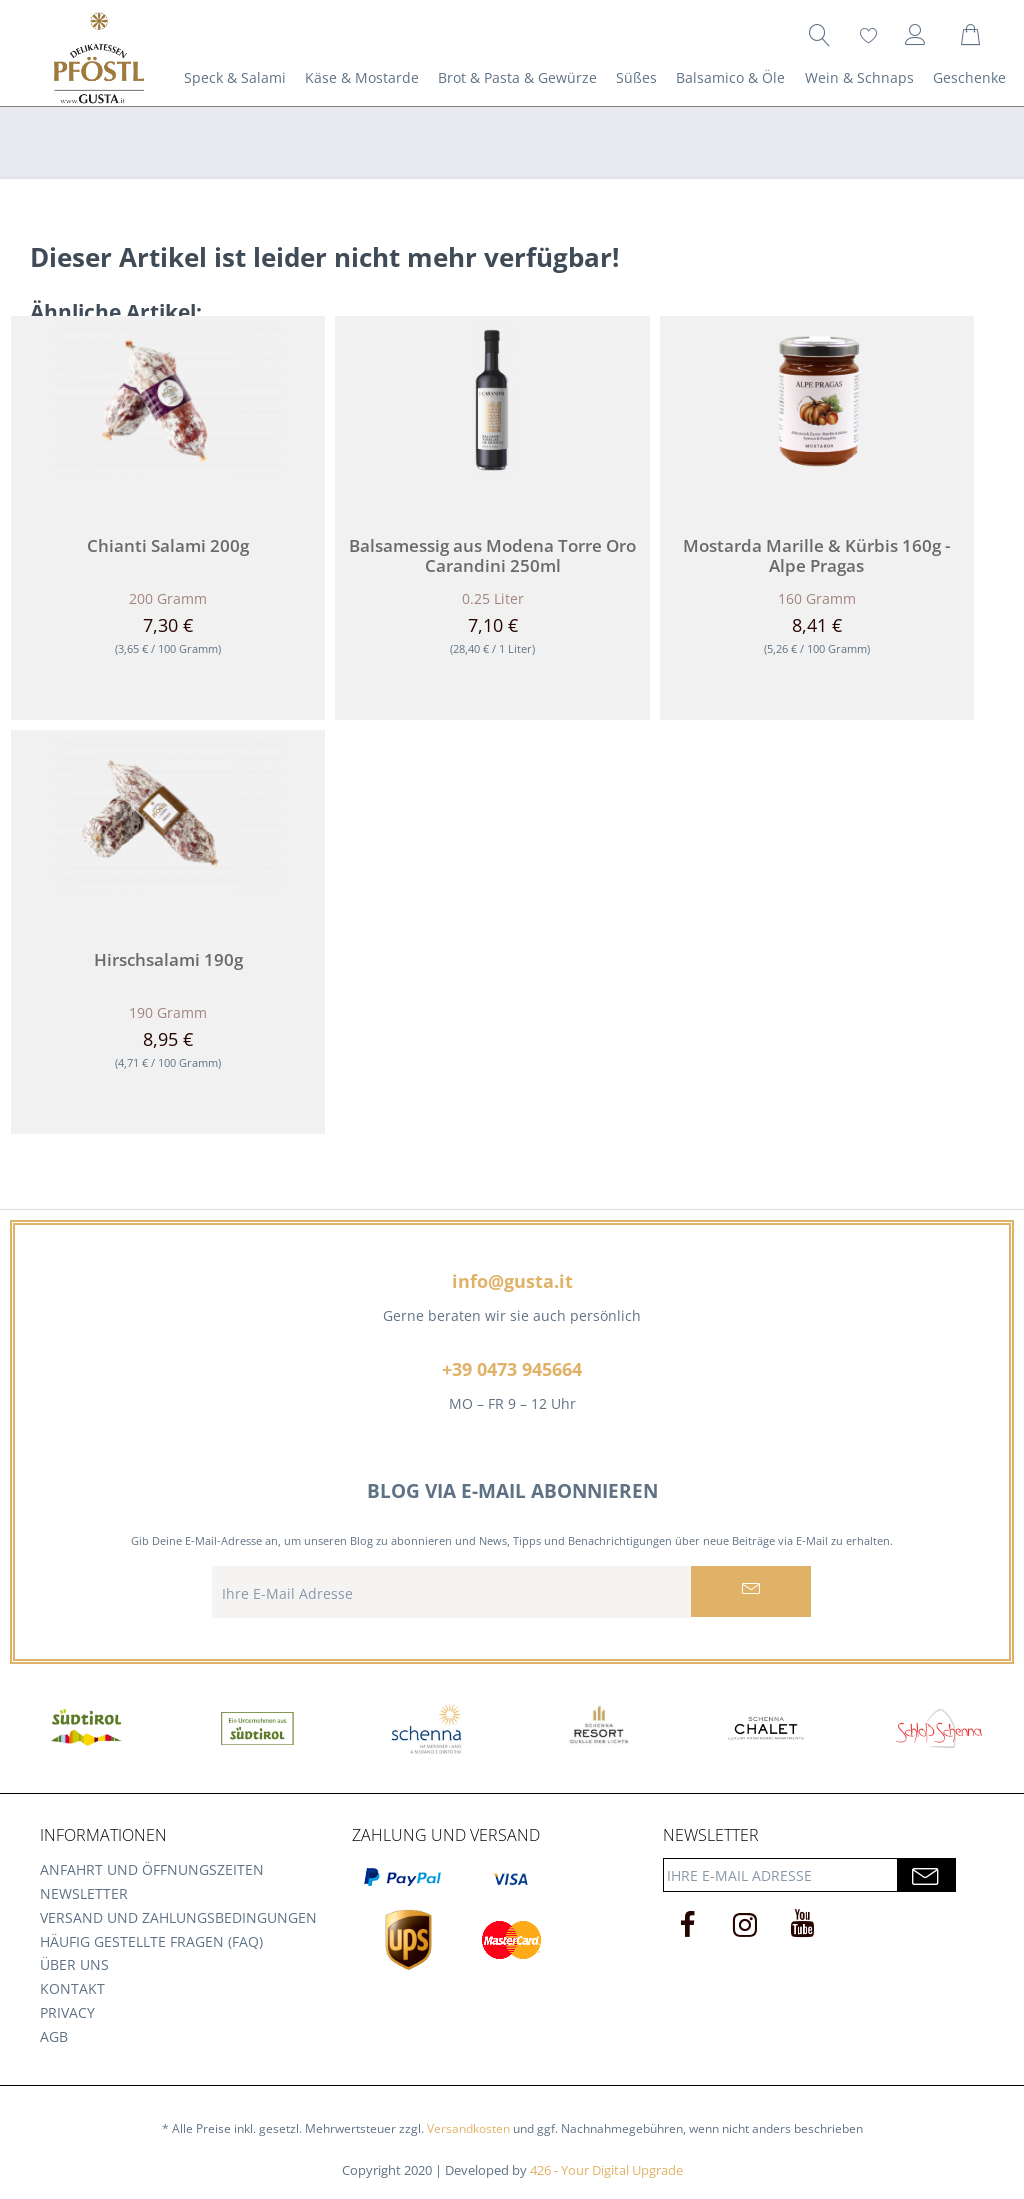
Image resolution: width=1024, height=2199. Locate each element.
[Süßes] (637, 77)
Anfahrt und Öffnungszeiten (152, 1869)
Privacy (67, 2012)
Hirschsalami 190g (168, 960)
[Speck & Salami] (234, 77)
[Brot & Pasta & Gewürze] (517, 77)
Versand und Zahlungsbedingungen (178, 1917)
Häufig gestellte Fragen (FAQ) (151, 1941)
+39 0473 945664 (512, 1369)
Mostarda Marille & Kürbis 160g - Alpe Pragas (816, 556)
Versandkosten (468, 2128)
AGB (54, 2036)
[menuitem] (820, 35)
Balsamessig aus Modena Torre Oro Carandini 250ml (492, 556)
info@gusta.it (512, 1281)
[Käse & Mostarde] (361, 77)
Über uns (74, 1964)
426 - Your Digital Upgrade (606, 2170)
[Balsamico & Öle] (731, 77)
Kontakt (72, 1988)
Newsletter (84, 1893)
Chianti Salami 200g (168, 546)
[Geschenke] (969, 77)
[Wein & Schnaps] (859, 77)
